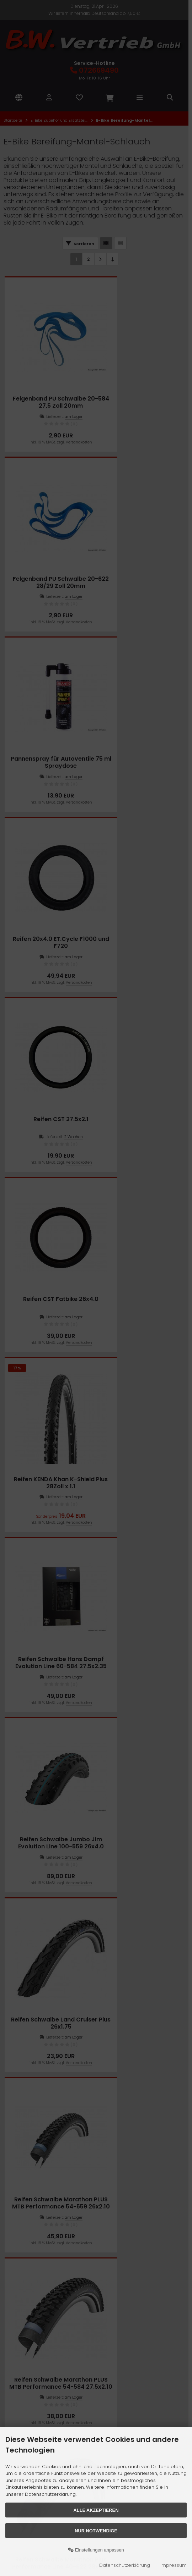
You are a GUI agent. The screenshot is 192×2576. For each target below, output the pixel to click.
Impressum (173, 2565)
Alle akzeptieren (96, 2510)
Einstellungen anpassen (96, 2550)
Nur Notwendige (96, 2530)
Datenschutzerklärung (124, 2565)
